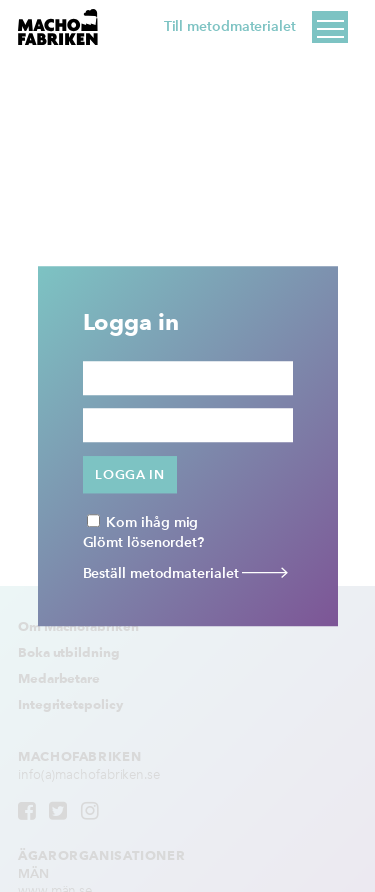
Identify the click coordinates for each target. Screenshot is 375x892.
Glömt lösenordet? (143, 542)
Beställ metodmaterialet (186, 573)
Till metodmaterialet (230, 26)
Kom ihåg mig (143, 522)
